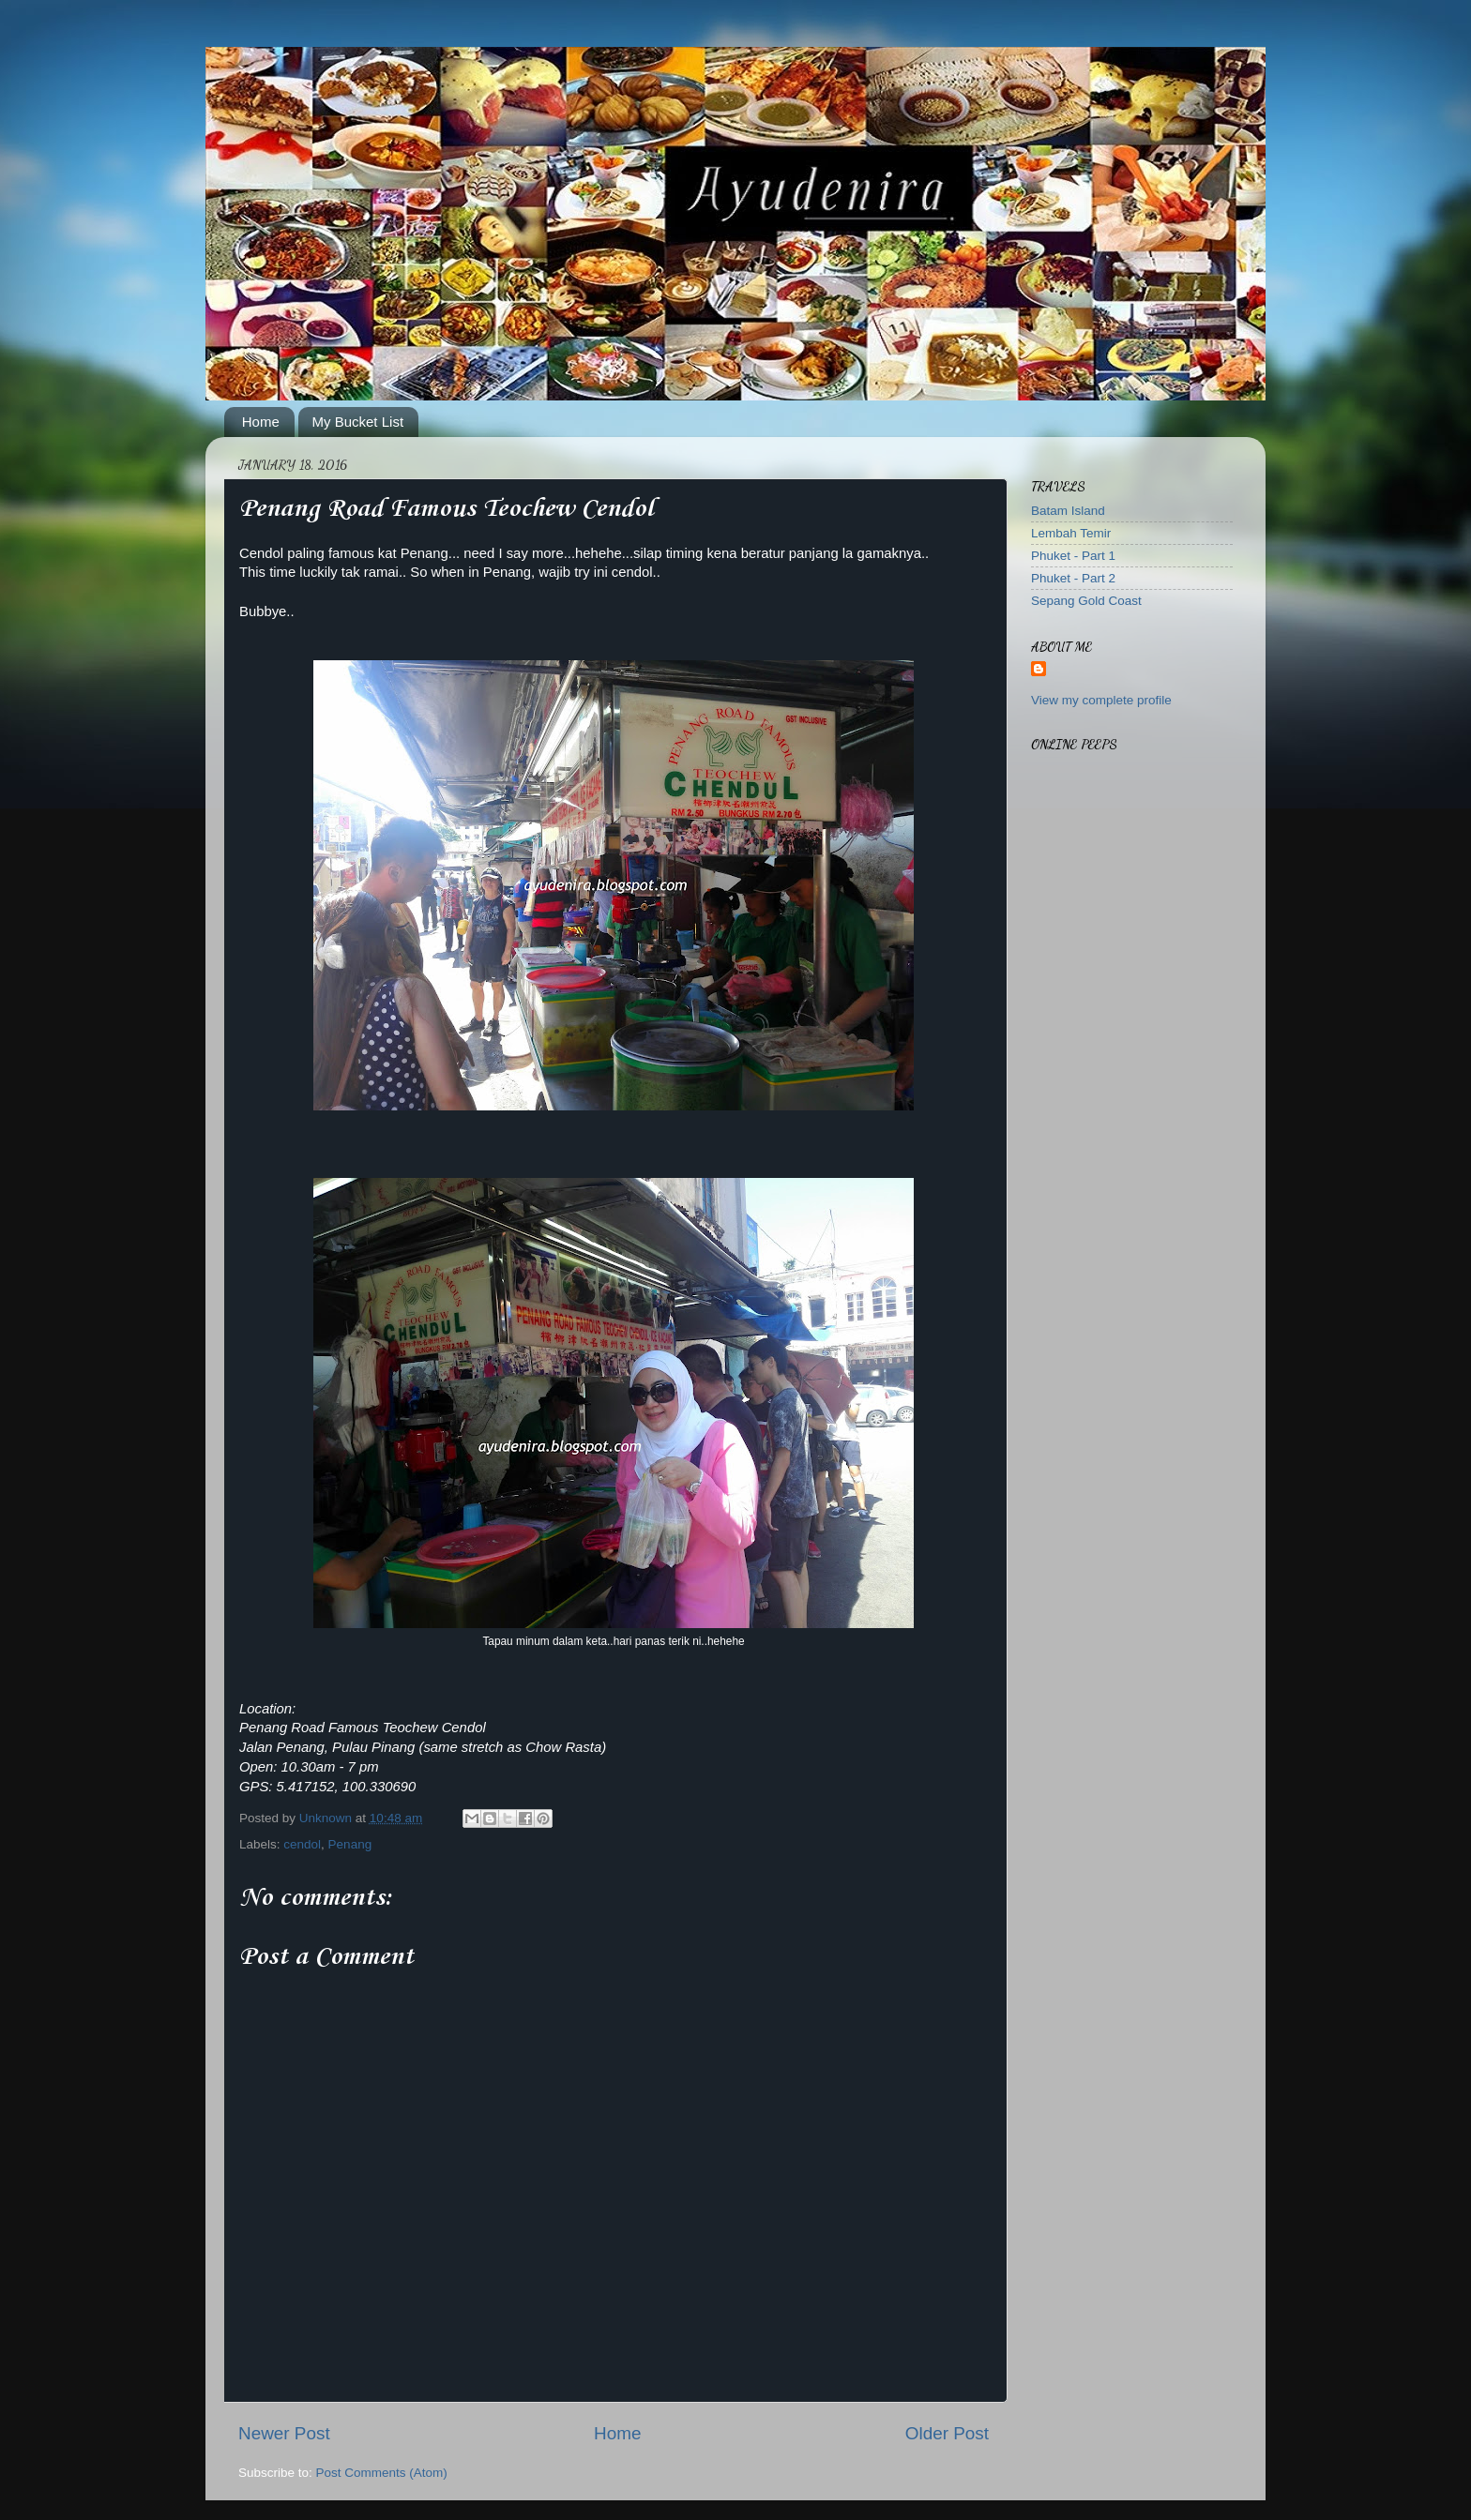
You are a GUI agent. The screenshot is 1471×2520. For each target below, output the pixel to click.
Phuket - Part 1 (1073, 556)
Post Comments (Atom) (381, 2473)
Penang (350, 1844)
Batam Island (1068, 511)
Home (261, 422)
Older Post (947, 2433)
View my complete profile (1101, 700)
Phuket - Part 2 (1073, 578)
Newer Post (284, 2433)
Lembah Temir (1071, 533)
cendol (302, 1844)
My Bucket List (358, 422)
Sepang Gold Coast (1086, 601)
